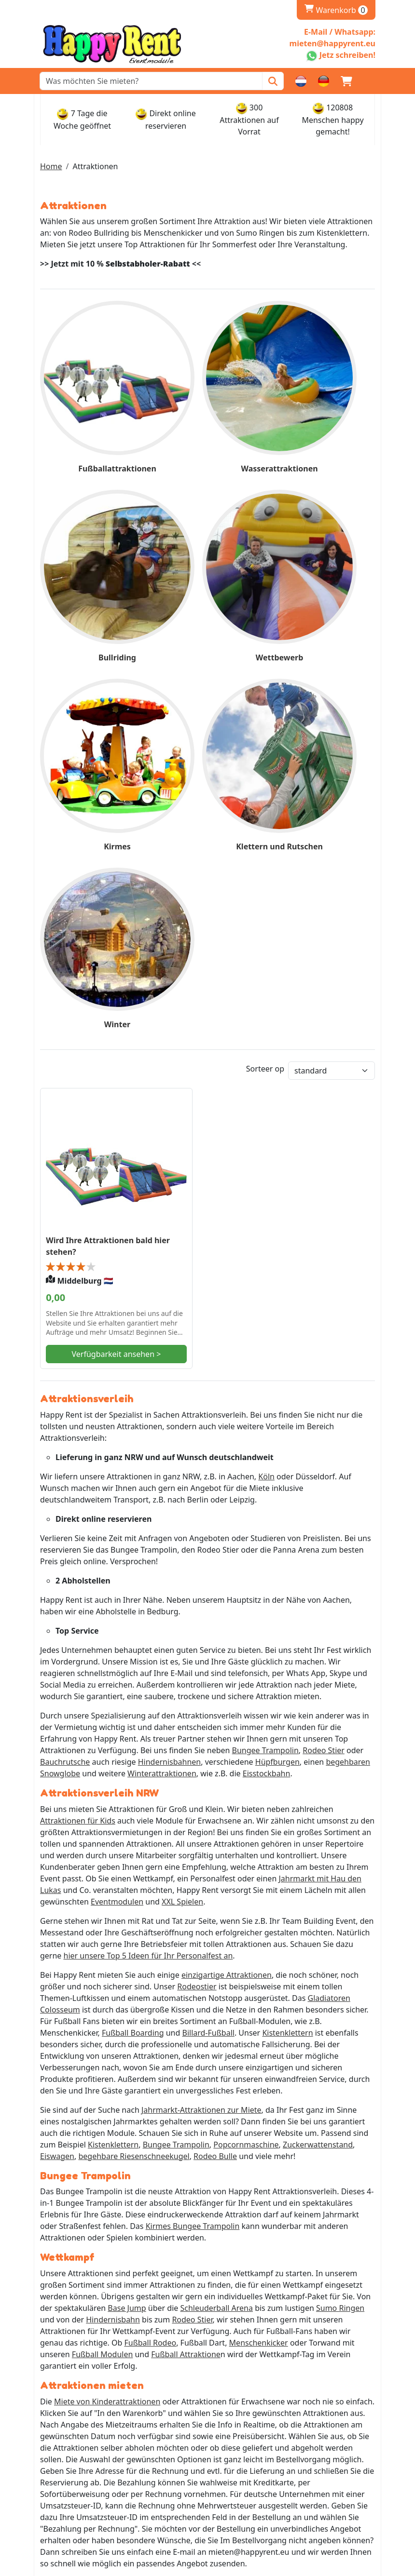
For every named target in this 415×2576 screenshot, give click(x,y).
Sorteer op (265, 741)
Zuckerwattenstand (318, 1781)
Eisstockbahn (266, 1409)
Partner (57, 2333)
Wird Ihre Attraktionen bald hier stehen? (90, 869)
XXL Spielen (182, 1538)
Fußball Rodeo (150, 1981)
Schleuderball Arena (216, 1946)
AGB (51, 2475)
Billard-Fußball (208, 1669)
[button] (369, 81)
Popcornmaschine (245, 1781)
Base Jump (127, 1946)
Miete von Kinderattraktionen (107, 2040)
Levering (59, 2380)
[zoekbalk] (151, 81)
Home (51, 166)
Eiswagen (57, 1792)
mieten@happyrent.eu (95, 2273)
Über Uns (61, 2310)
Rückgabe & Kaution (80, 2415)
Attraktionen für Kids (77, 1457)
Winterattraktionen (161, 1409)
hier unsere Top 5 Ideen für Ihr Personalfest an (148, 1592)
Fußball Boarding (133, 1669)
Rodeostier (196, 1623)
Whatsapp (73, 2258)
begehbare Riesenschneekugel (133, 1792)
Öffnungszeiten (72, 2392)
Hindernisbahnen (169, 1397)
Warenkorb (336, 10)
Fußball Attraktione (186, 1992)
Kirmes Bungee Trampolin (193, 1863)
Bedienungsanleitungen (87, 2487)
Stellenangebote (73, 2463)
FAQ (51, 2344)
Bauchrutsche (65, 1397)
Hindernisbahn (113, 1958)
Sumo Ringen (340, 1946)
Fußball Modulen (102, 1992)
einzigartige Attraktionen (226, 1611)
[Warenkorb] (346, 81)
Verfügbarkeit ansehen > (92, 983)
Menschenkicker (258, 1981)
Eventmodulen (117, 1538)
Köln (266, 1112)
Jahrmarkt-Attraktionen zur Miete (201, 1746)
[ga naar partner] (113, 2532)
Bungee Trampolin (265, 1386)
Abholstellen (66, 2404)
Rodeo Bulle (215, 1792)
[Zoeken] (273, 81)
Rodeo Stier (324, 1386)
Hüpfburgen (277, 1397)
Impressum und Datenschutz (96, 2321)
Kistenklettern (287, 1669)
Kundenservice (70, 2452)
